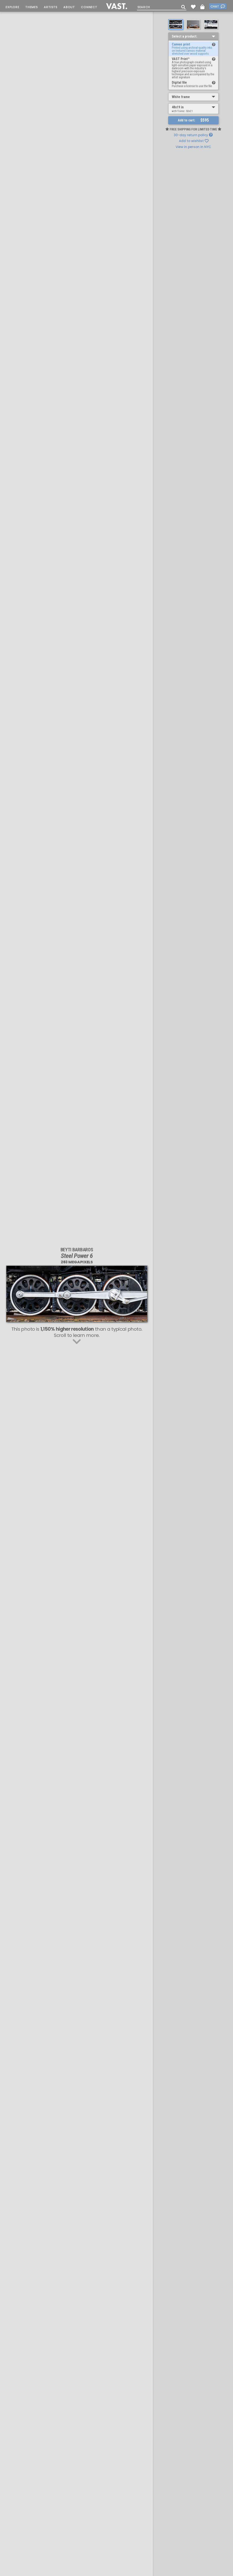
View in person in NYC (193, 147)
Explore (12, 7)
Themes (31, 7)
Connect (89, 7)
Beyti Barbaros (77, 1249)
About (69, 7)
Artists (50, 7)
